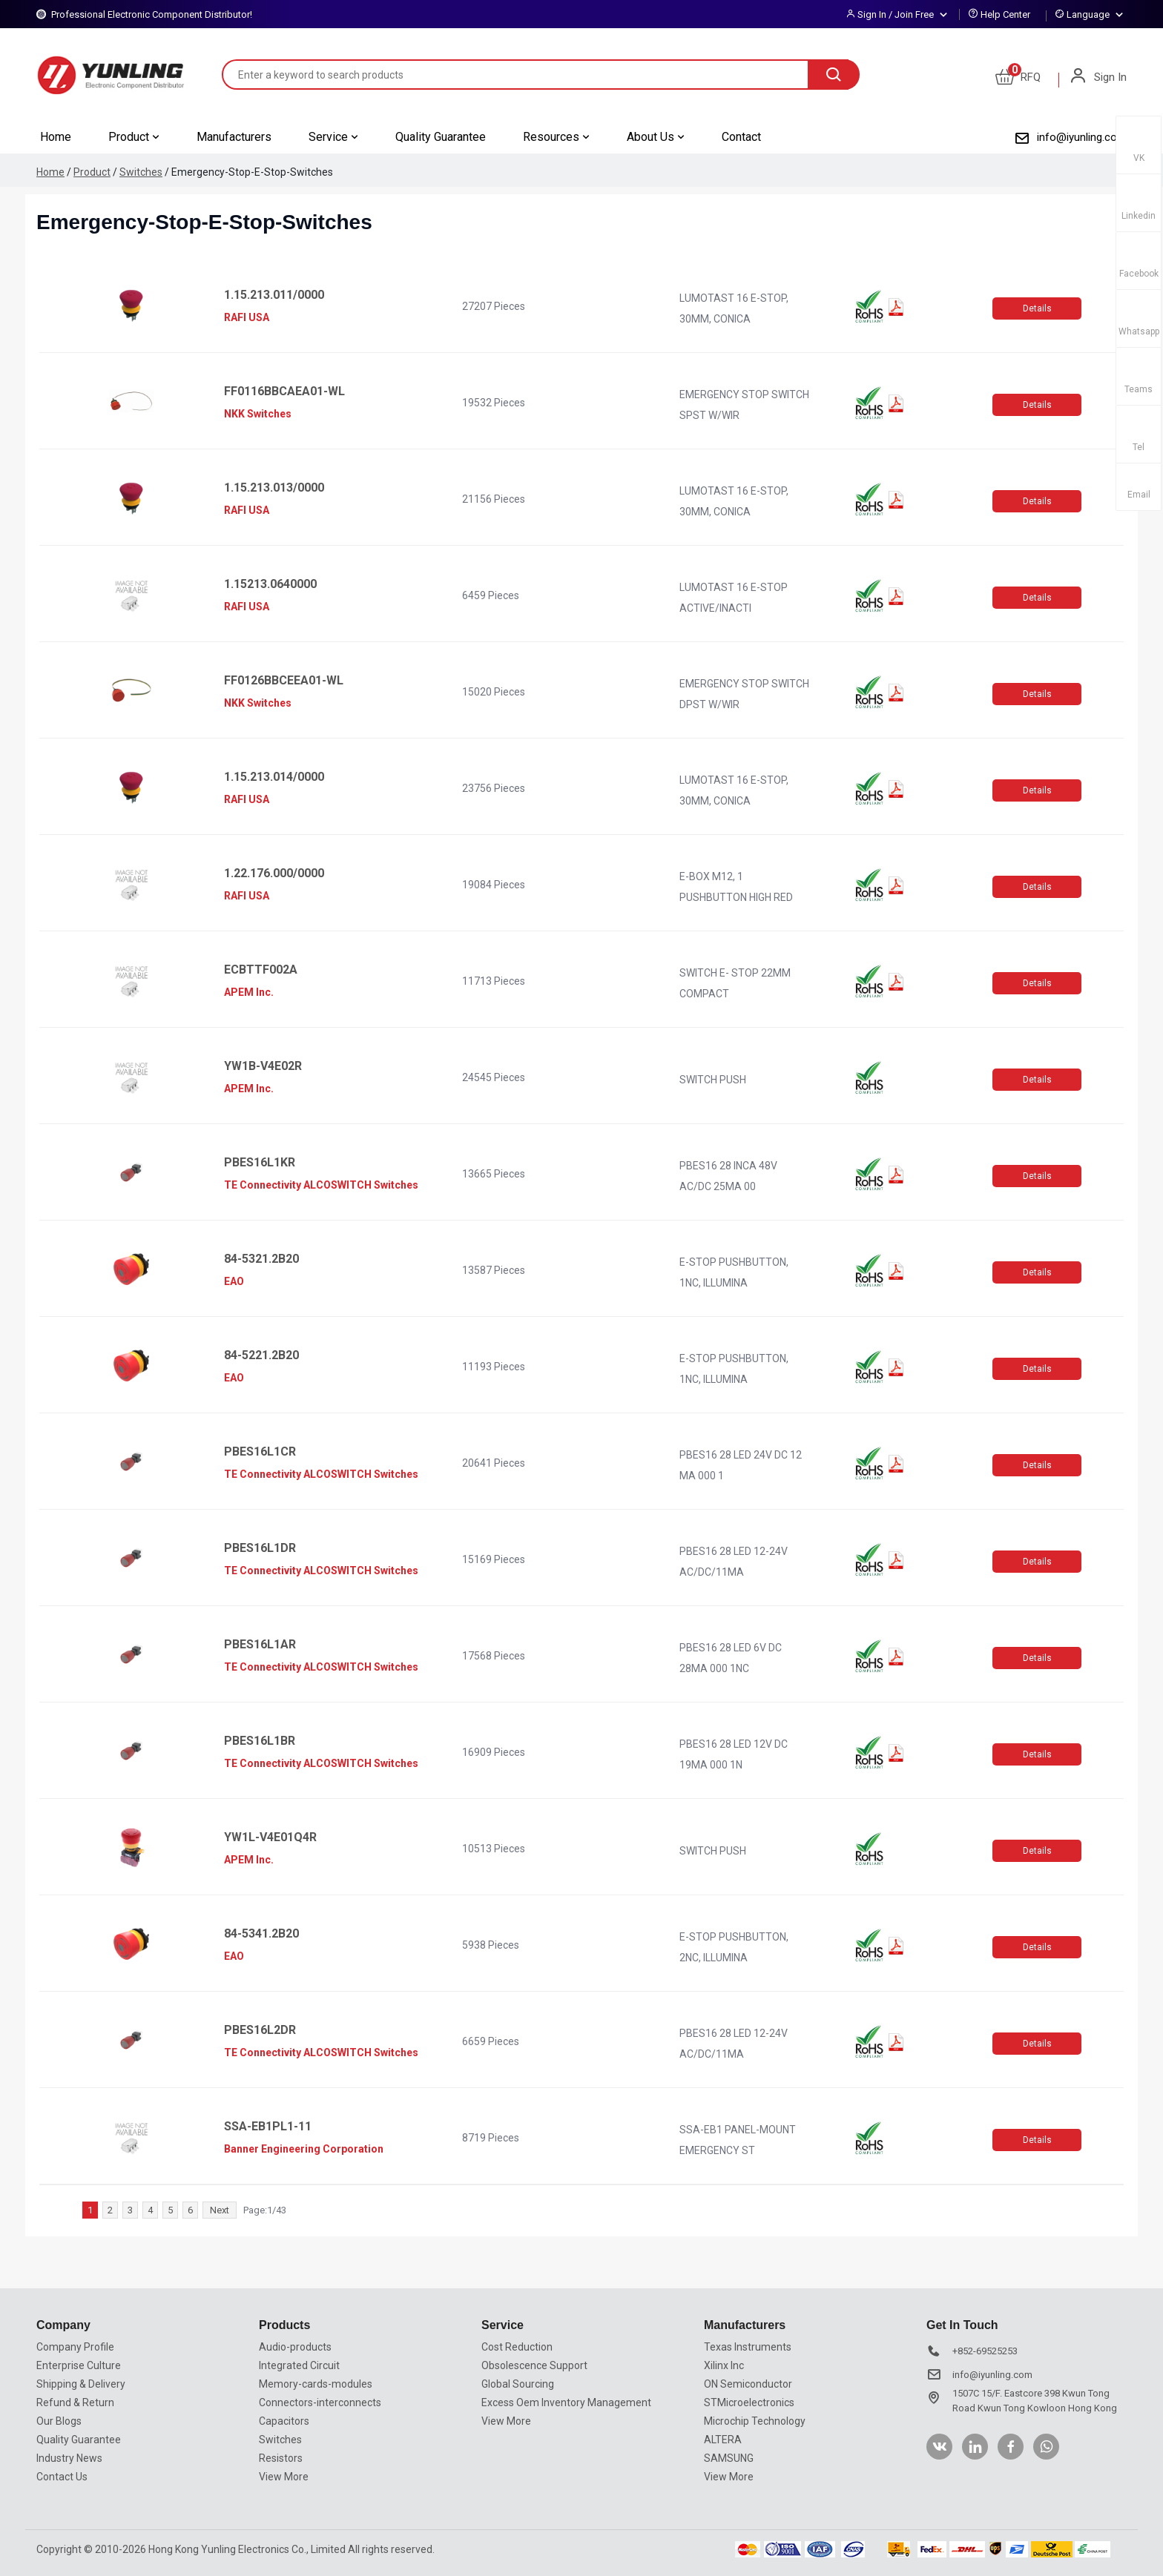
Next (219, 2210)
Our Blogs (59, 2421)
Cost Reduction (517, 2347)
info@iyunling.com (1082, 137)
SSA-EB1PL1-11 (268, 2126)
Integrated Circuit (299, 2365)
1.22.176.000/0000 (274, 873)
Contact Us (62, 2477)
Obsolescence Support (534, 2365)
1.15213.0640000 (270, 584)
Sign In (1098, 77)
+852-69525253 (985, 2351)
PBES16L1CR (260, 1451)
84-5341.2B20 (261, 1933)
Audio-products (295, 2347)
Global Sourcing (517, 2384)
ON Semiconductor (748, 2384)
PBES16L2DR (260, 2030)
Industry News (69, 2458)
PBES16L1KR (259, 1162)
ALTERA (723, 2439)
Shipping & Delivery (80, 2384)
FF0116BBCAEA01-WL (284, 391)
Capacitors (284, 2421)
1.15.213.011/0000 (274, 295)
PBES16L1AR (260, 1644)
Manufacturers (234, 137)
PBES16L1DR (260, 1548)
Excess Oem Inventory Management (566, 2402)
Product (133, 137)
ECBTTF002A (260, 969)
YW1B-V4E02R (263, 1066)
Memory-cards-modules (315, 2384)
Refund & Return (75, 2402)
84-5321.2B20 (261, 1259)
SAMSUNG (729, 2458)
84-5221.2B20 (261, 1355)
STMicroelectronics (749, 2402)
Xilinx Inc (724, 2365)
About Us (656, 137)
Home (55, 137)
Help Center (1005, 14)
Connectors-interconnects (320, 2402)
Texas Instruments (747, 2347)
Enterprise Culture (78, 2365)
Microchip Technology (754, 2421)
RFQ (1018, 77)
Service (333, 137)
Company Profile (75, 2347)
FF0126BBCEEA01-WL (283, 680)
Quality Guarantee (440, 137)
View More (284, 2477)
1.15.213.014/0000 (274, 777)
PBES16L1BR (259, 1741)
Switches (140, 172)
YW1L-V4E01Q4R (270, 1837)
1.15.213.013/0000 (274, 487)
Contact (741, 137)
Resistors (281, 2458)
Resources (556, 137)
